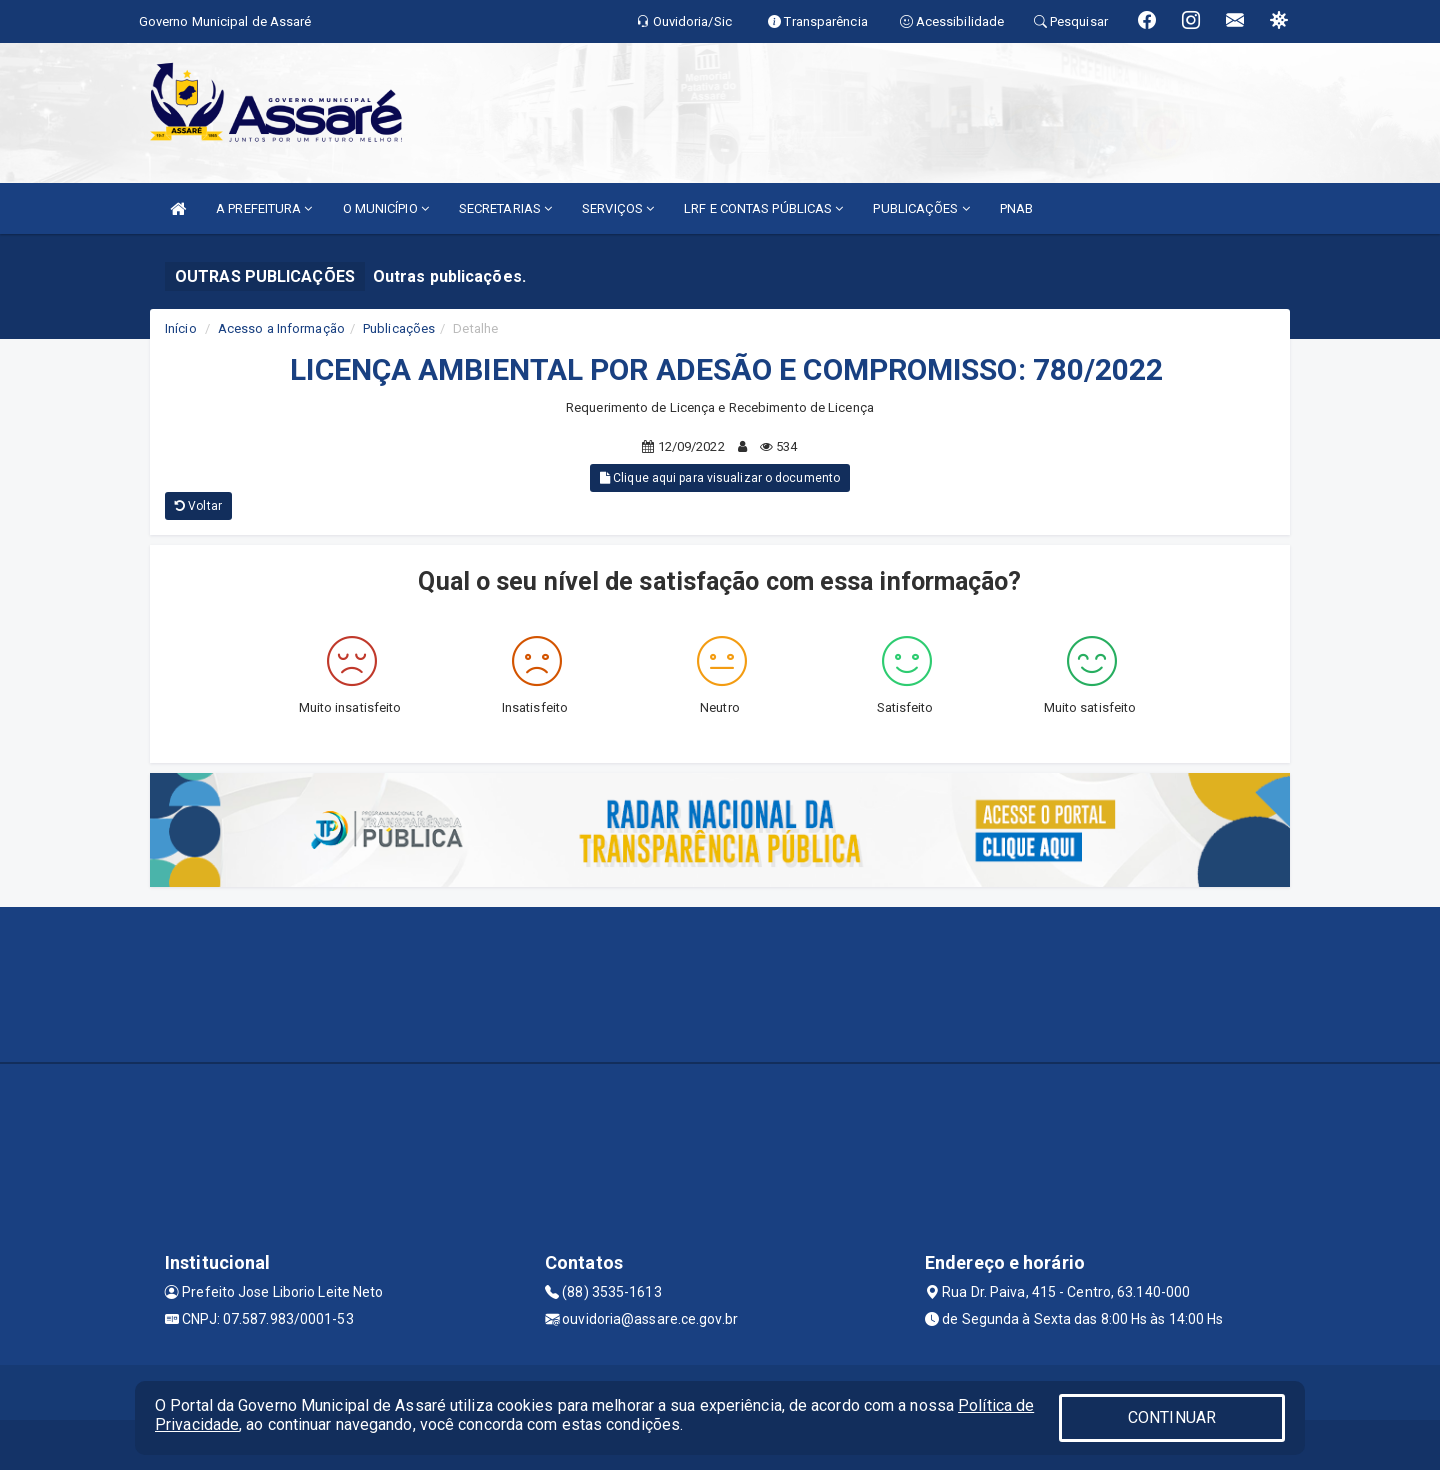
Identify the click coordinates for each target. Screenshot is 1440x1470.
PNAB (1016, 208)
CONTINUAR (1172, 1417)
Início (181, 328)
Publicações (399, 328)
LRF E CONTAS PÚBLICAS (763, 208)
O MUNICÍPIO (386, 208)
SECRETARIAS (505, 208)
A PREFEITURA (264, 208)
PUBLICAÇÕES (921, 208)
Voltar (198, 506)
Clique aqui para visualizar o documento (720, 478)
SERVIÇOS (618, 208)
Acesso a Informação (281, 328)
